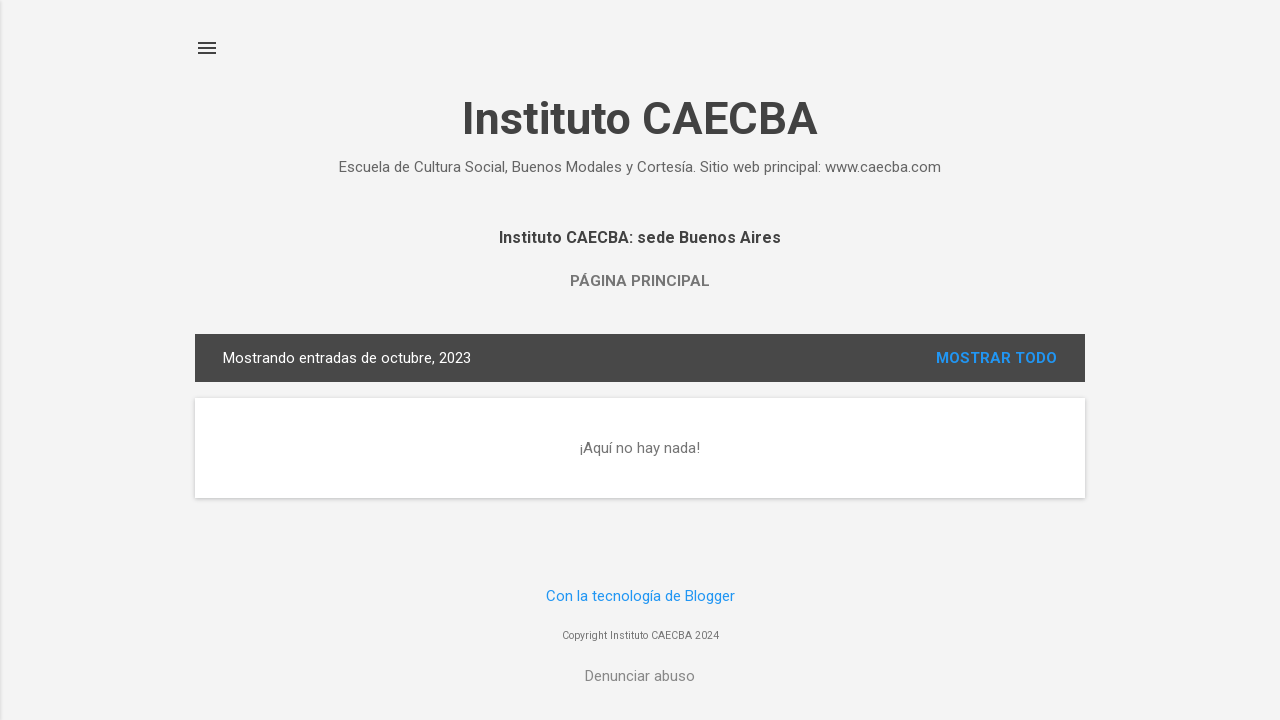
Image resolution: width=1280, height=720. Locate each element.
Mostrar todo (996, 358)
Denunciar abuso (640, 676)
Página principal (640, 281)
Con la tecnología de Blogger (640, 596)
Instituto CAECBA (640, 118)
